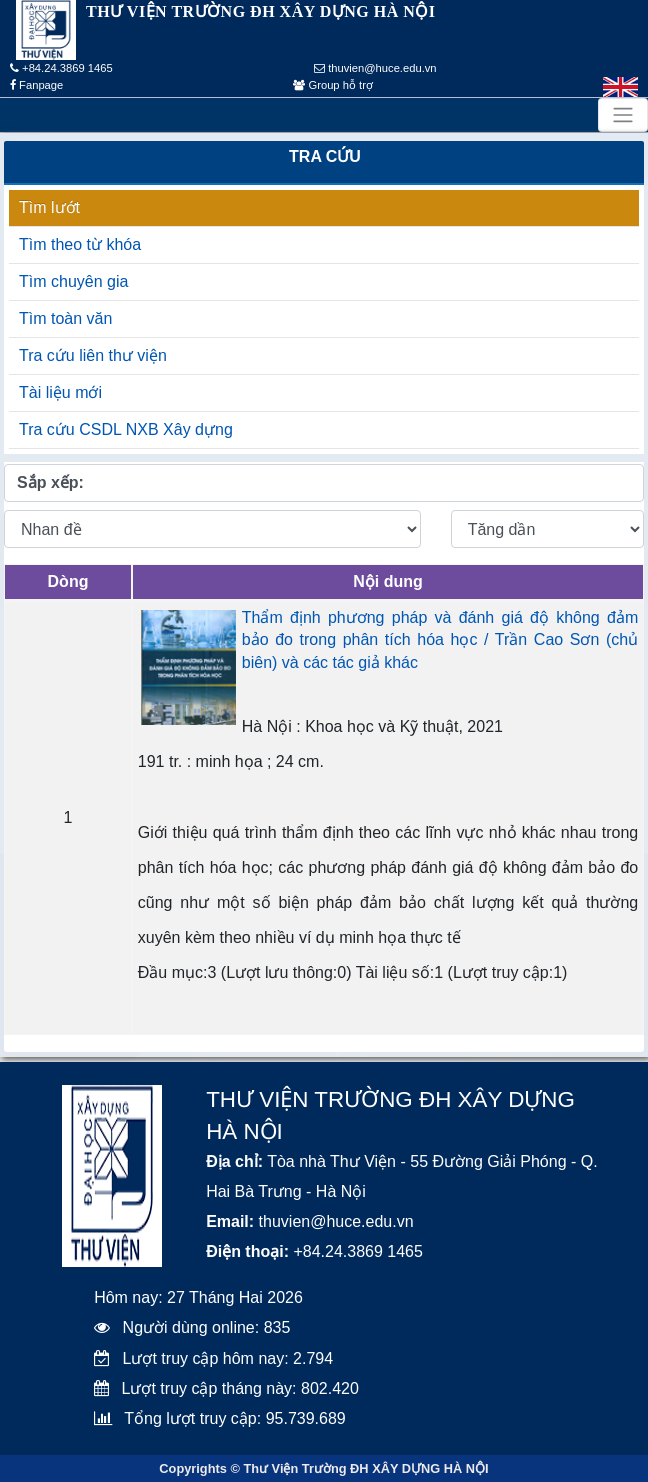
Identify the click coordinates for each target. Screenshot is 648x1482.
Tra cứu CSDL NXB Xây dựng (126, 429)
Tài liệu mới (60, 392)
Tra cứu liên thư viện (93, 355)
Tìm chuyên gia (73, 281)
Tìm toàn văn (65, 318)
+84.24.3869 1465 (61, 68)
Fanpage (36, 85)
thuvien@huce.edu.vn (375, 68)
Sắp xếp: (50, 482)
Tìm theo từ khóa (80, 244)
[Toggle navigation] (623, 115)
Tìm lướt (49, 207)
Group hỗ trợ (332, 85)
